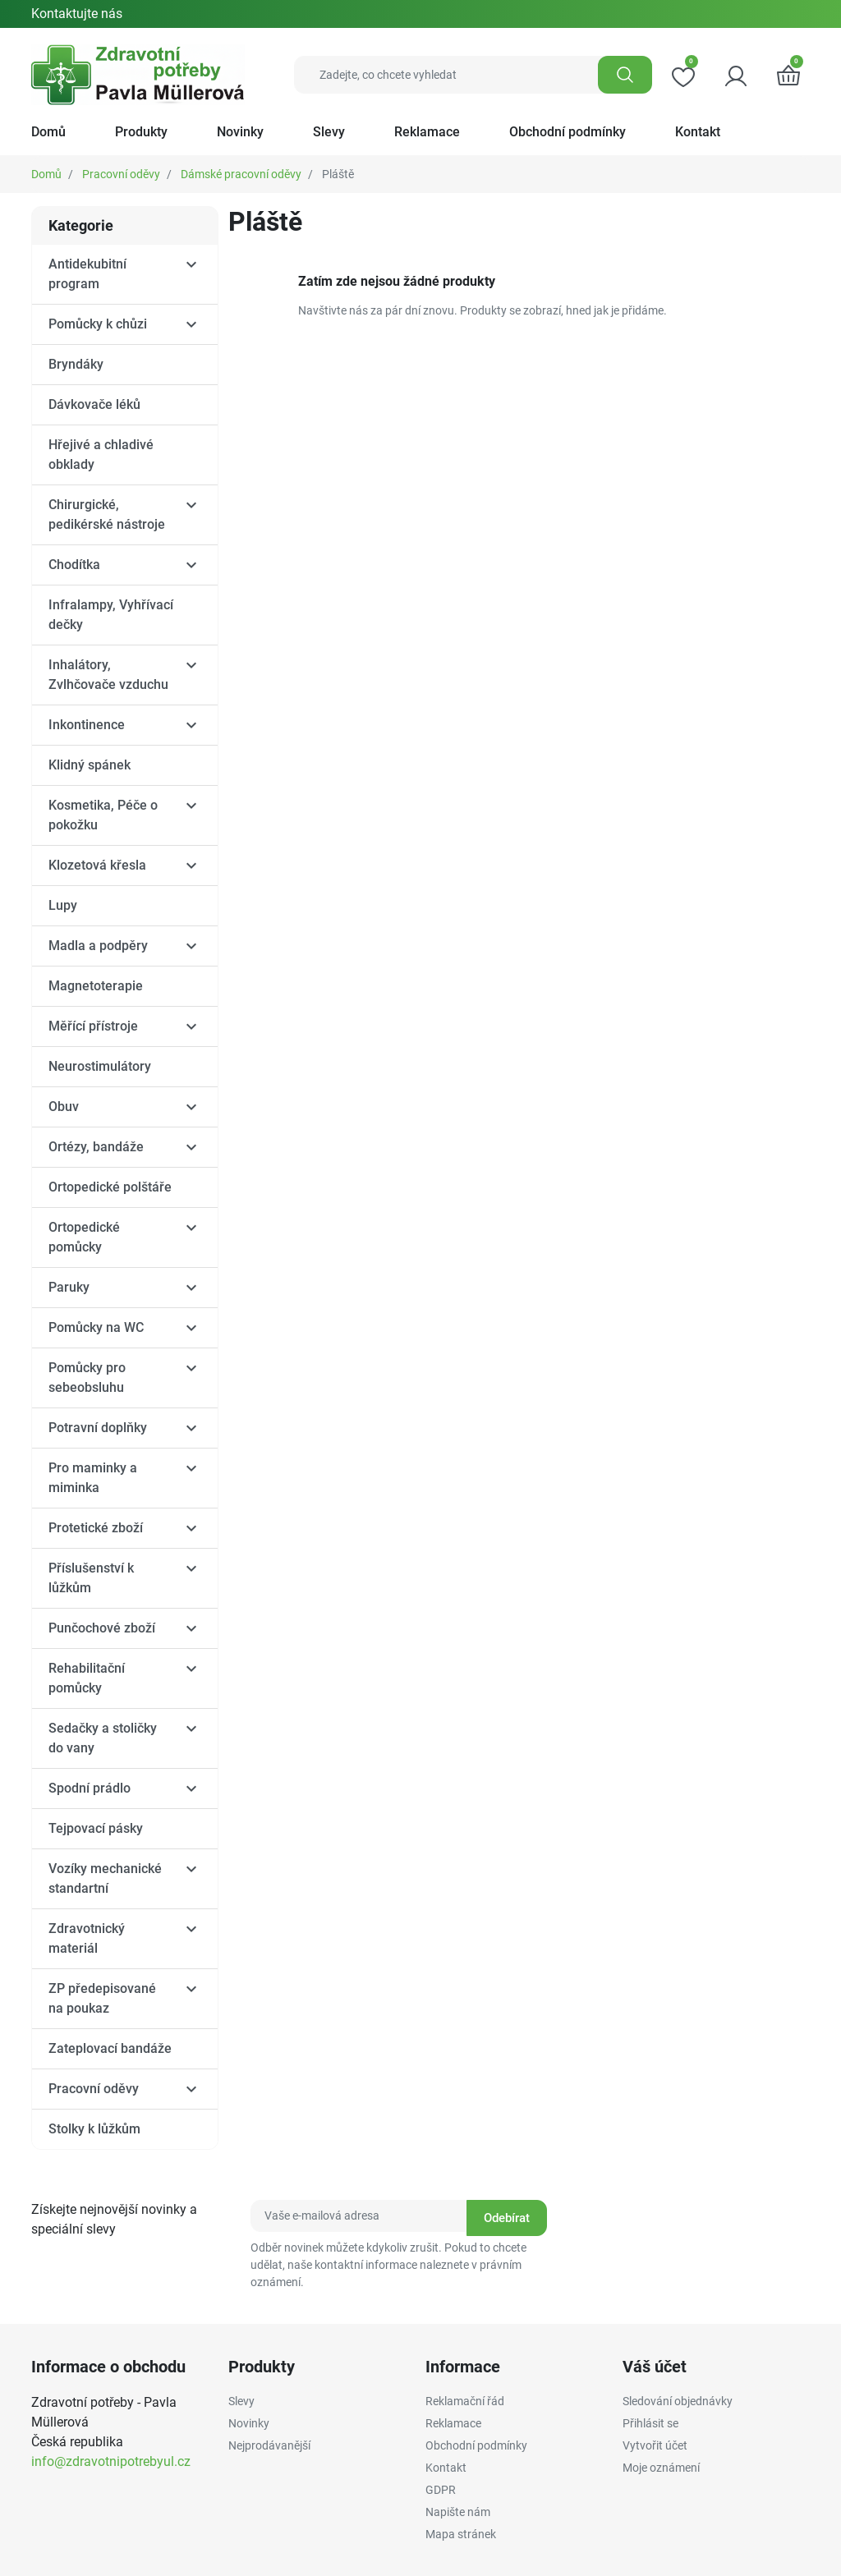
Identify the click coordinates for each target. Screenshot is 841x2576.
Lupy (62, 905)
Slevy (241, 2401)
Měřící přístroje (93, 1026)
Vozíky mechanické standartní (105, 1878)
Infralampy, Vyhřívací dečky (110, 614)
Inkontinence (86, 724)
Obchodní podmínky (476, 2445)
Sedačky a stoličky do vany (102, 1738)
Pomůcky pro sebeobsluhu (87, 1377)
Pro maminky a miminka (92, 1477)
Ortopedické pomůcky (84, 1237)
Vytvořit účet (655, 2445)
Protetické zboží (95, 1528)
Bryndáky (75, 364)
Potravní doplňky (97, 1427)
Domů (46, 174)
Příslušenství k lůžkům (91, 1578)
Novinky (248, 2423)
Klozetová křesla (97, 865)
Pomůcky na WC (96, 1327)
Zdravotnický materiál (86, 1938)
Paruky (69, 1287)
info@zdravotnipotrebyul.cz (111, 2461)
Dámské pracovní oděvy (241, 174)
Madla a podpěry (98, 945)
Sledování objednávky (678, 2401)
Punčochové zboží (101, 1628)
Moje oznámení (661, 2467)
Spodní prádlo (89, 1788)
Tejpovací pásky (95, 1828)
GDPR (440, 2489)
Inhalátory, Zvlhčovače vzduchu (108, 674)
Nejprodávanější (269, 2445)
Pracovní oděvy (121, 174)
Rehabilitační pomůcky (86, 1678)
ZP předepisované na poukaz (102, 1998)
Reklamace (453, 2423)
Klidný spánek (89, 765)
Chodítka (74, 564)
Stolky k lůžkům (94, 2129)
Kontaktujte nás (76, 13)
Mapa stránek (460, 2534)
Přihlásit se (650, 2423)
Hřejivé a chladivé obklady (101, 454)
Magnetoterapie (95, 986)
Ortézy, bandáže (96, 1147)
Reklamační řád (464, 2401)
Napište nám (457, 2512)
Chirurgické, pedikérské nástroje (106, 514)
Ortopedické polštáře (110, 1187)
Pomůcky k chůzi (97, 324)
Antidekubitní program (87, 274)
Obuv (63, 1106)
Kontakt (445, 2467)
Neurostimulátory (99, 1066)
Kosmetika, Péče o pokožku (103, 815)
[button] (788, 75)
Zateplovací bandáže (110, 2048)
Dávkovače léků (94, 404)
